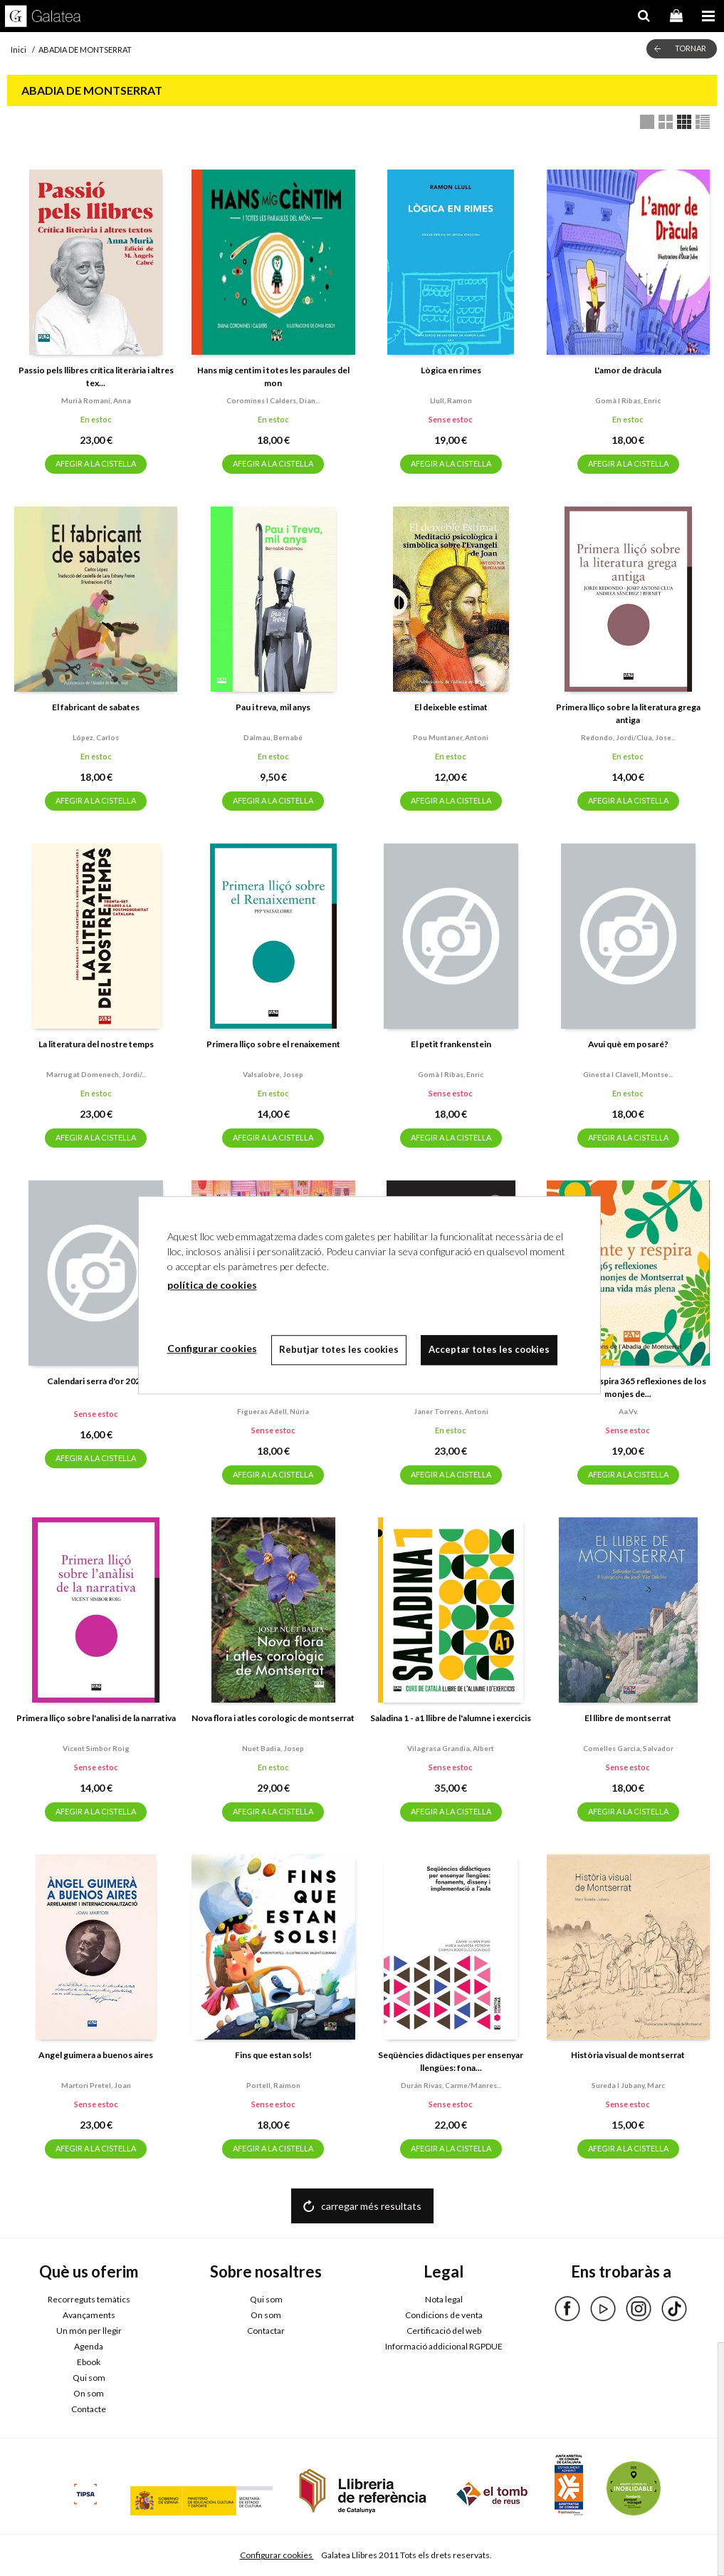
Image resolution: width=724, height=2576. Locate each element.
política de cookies (212, 1285)
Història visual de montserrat (628, 2055)
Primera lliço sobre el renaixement (273, 1044)
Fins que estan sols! (273, 2055)
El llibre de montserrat (627, 1718)
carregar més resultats (371, 2206)
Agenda (88, 2346)
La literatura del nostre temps (96, 1044)
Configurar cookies (277, 2555)
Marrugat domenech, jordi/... (96, 1074)
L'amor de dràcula (627, 370)
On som (88, 2393)
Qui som (89, 2377)
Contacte (88, 2409)
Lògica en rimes (451, 370)
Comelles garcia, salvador (628, 1748)
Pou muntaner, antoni (450, 737)
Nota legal (444, 2299)
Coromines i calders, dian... (273, 400)
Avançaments (89, 2315)
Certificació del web (443, 2330)
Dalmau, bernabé (273, 737)
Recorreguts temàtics (89, 2299)
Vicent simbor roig (96, 1748)
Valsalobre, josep (273, 1074)
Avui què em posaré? (628, 1044)
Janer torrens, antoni (451, 1411)
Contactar (266, 2330)
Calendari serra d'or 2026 (96, 1381)
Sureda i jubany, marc (628, 2085)
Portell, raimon (273, 2085)
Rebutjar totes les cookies (339, 1349)
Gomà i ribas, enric (628, 400)
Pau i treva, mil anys (273, 707)
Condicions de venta (444, 2315)
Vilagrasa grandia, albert (450, 1748)
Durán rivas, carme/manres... (451, 2085)
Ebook (88, 2362)
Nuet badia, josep (273, 1748)
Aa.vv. (628, 1411)
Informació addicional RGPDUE (444, 2346)
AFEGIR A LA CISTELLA (96, 463)
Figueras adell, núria (273, 1411)
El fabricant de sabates (96, 707)
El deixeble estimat (451, 707)
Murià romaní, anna (96, 400)
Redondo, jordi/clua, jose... (628, 737)
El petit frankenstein (451, 1044)
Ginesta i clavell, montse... (628, 1074)
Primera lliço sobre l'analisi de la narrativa (96, 1718)
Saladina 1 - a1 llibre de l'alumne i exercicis (450, 1718)
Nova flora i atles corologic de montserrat (273, 1718)
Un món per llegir (89, 2330)
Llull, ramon (451, 400)
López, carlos (96, 737)
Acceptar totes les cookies (489, 1349)
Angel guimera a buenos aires (95, 2055)
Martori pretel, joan (96, 2085)
